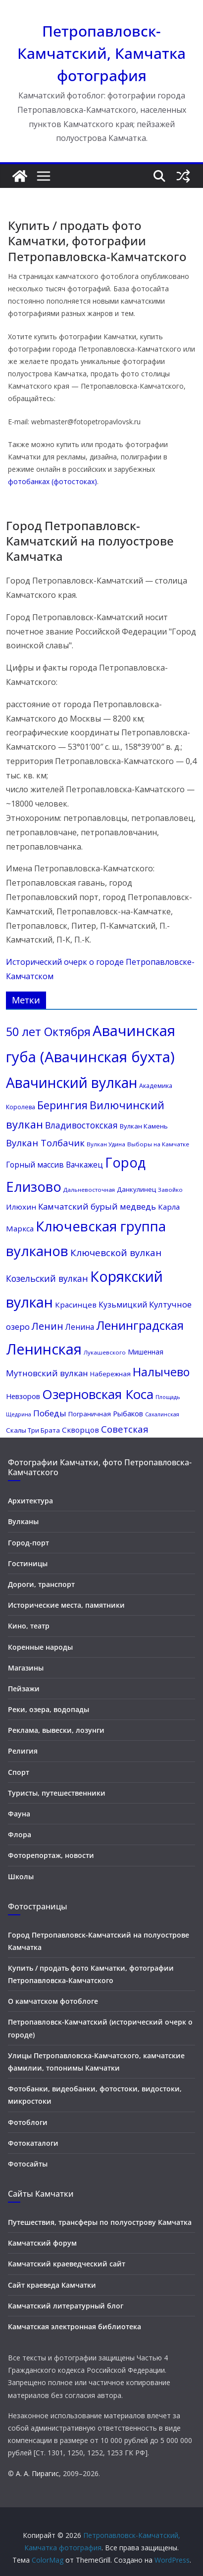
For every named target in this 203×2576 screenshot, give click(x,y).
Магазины (26, 1667)
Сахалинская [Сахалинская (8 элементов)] (162, 1414)
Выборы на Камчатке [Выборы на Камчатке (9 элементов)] (158, 1144)
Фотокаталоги (33, 2143)
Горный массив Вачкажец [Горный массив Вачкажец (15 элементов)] (54, 1164)
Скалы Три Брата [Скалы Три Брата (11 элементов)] (33, 1430)
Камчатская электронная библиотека (74, 2326)
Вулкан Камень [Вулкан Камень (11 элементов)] (144, 1126)
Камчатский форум (42, 2243)
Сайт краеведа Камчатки (52, 2285)
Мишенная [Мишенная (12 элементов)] (145, 1351)
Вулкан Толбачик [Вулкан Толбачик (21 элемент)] (45, 1142)
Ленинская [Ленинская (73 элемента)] (44, 1349)
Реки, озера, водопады (48, 1709)
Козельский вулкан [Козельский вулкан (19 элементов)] (47, 1278)
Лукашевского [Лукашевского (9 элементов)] (105, 1352)
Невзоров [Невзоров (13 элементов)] (23, 1396)
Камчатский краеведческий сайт (66, 2263)
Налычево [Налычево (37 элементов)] (161, 1372)
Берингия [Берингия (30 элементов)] (62, 1105)
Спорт (18, 1772)
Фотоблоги (28, 2122)
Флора (19, 1834)
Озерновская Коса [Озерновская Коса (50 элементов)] (97, 1394)
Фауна (19, 1813)
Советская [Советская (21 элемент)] (125, 1429)
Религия (23, 1751)
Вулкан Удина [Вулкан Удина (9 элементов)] (106, 1144)
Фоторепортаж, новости (51, 1855)
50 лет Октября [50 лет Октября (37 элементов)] (48, 1031)
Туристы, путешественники (56, 1793)
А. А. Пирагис (37, 2473)
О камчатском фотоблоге (53, 2001)
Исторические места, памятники (66, 1605)
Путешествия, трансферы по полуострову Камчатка (100, 2222)
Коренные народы (40, 1647)
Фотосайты (28, 2164)
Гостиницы (28, 1563)
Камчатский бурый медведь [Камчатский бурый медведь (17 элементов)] (97, 1206)
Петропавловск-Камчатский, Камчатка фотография (101, 53)
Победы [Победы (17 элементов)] (49, 1413)
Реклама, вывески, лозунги (56, 1730)
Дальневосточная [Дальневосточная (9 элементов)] (89, 1189)
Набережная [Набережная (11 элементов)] (110, 1373)
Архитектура (30, 1500)
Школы (21, 1876)
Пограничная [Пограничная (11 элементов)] (89, 1413)
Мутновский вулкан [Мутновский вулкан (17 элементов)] (47, 1373)
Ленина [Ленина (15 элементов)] (79, 1326)
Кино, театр (29, 1625)
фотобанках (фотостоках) (52, 481)
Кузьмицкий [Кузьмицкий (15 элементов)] (123, 1304)
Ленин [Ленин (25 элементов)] (47, 1326)
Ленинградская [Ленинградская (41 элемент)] (140, 1325)
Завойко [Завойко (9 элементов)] (170, 1189)
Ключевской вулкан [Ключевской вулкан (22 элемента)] (115, 1252)
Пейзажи (24, 1688)
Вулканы (23, 1521)
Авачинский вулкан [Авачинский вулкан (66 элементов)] (71, 1082)
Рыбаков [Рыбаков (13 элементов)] (128, 1413)
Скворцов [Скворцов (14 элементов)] (80, 1430)
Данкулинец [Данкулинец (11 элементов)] (136, 1189)
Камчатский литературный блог (65, 2305)
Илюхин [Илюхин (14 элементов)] (21, 1207)
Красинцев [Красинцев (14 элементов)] (76, 1305)
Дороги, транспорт (41, 1584)
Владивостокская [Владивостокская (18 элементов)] (81, 1125)
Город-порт (28, 1542)
